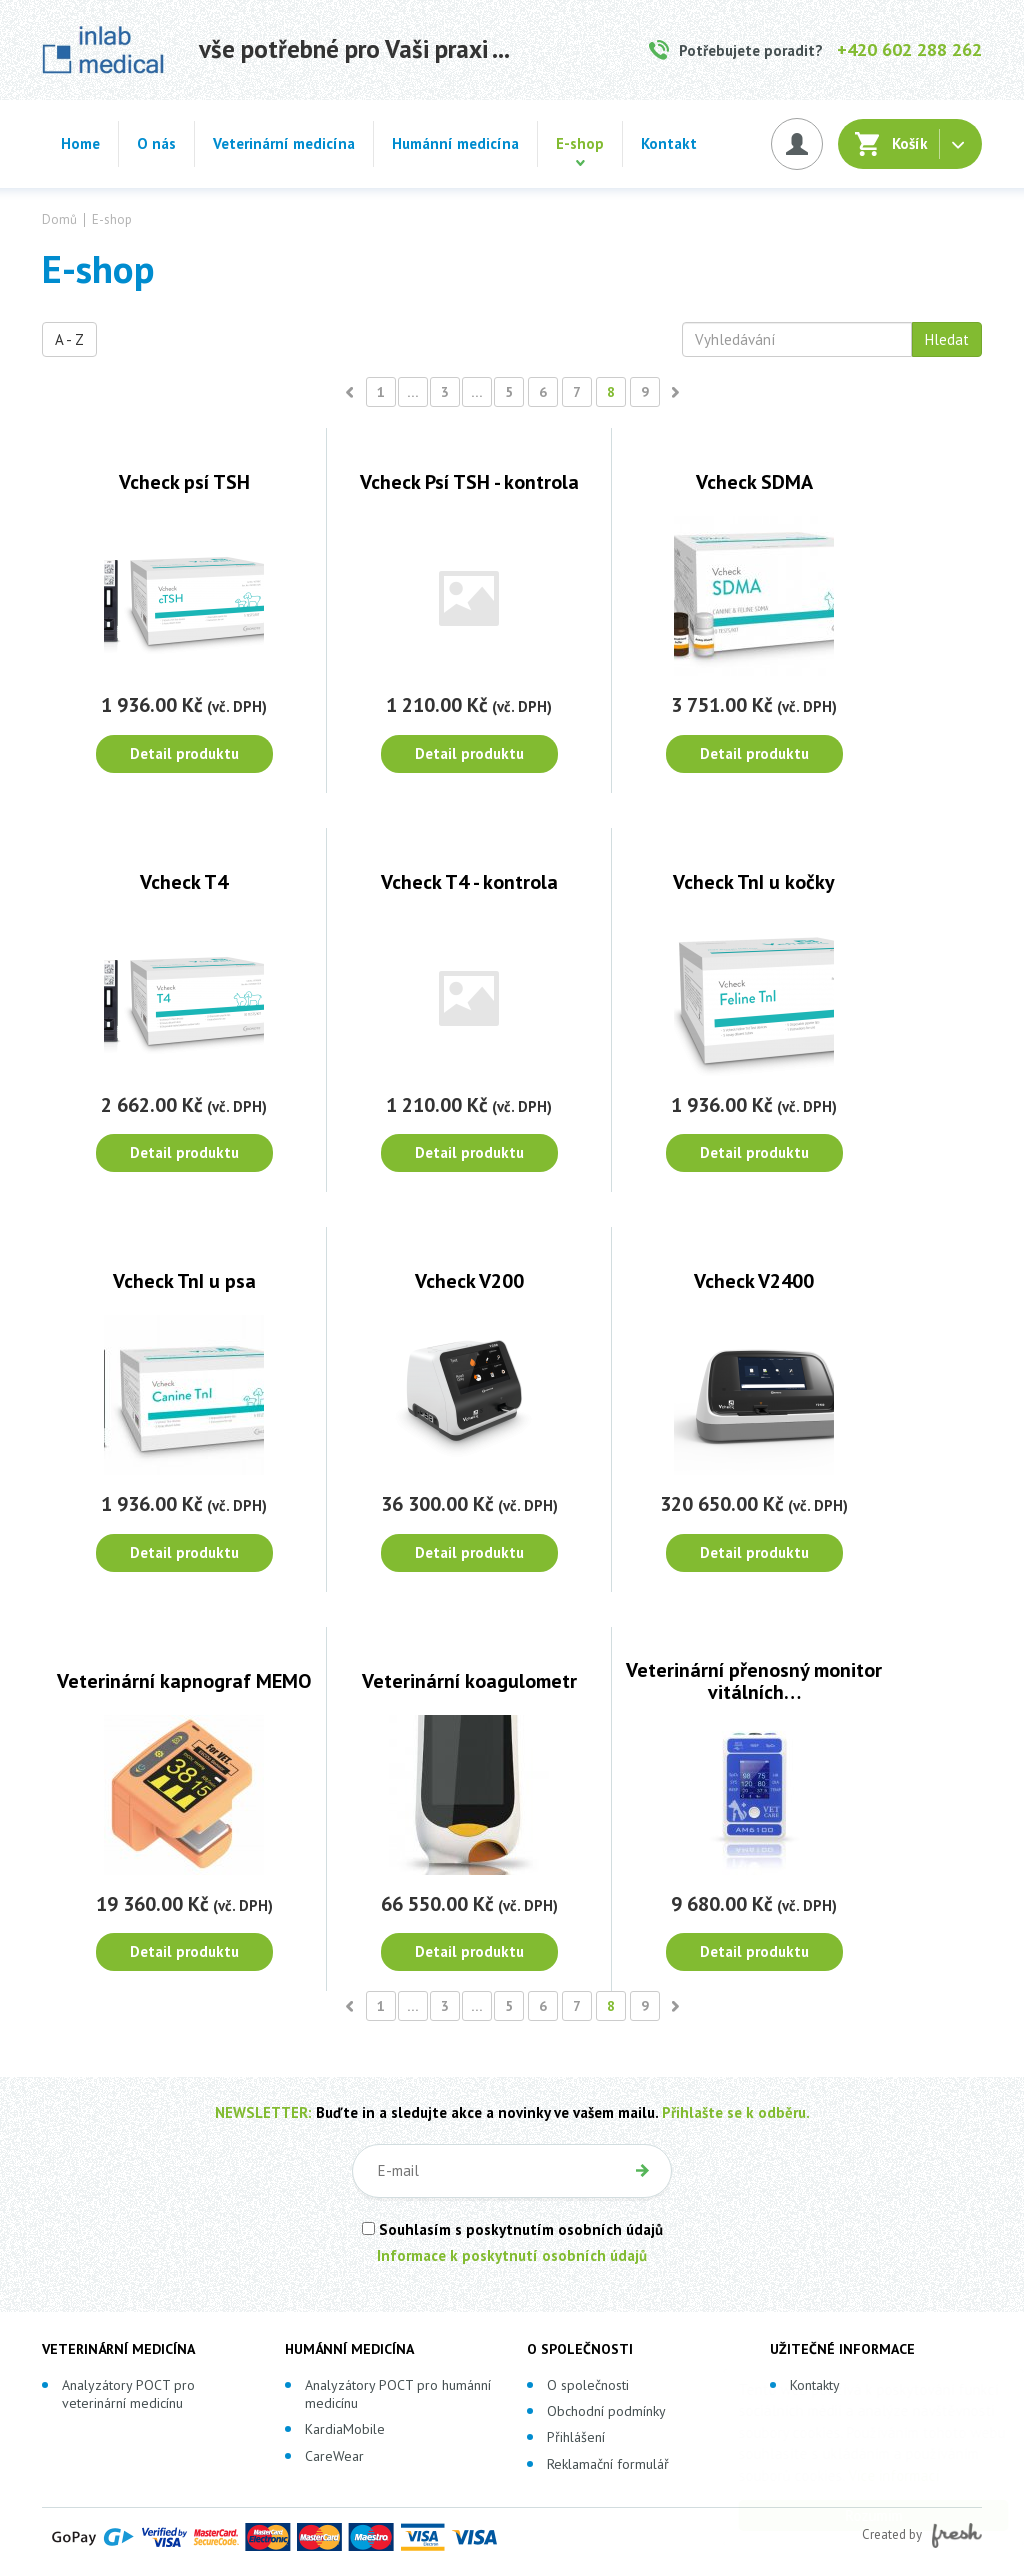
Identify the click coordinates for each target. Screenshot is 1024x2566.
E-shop (580, 143)
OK (642, 2171)
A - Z (69, 339)
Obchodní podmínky (606, 2411)
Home (80, 143)
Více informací (874, 2475)
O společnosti (588, 2385)
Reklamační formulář (608, 2464)
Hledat (947, 339)
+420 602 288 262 (909, 49)
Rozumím (854, 2515)
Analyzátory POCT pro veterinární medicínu (128, 2394)
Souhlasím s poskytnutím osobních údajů (512, 2229)
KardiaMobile (345, 2429)
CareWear (334, 2456)
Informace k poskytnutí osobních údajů (512, 2255)
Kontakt (669, 143)
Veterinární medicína (284, 143)
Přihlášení (576, 2437)
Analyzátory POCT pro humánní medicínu (398, 2394)
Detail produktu (184, 753)
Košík (910, 143)
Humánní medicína (455, 143)
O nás (156, 143)
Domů (59, 220)
